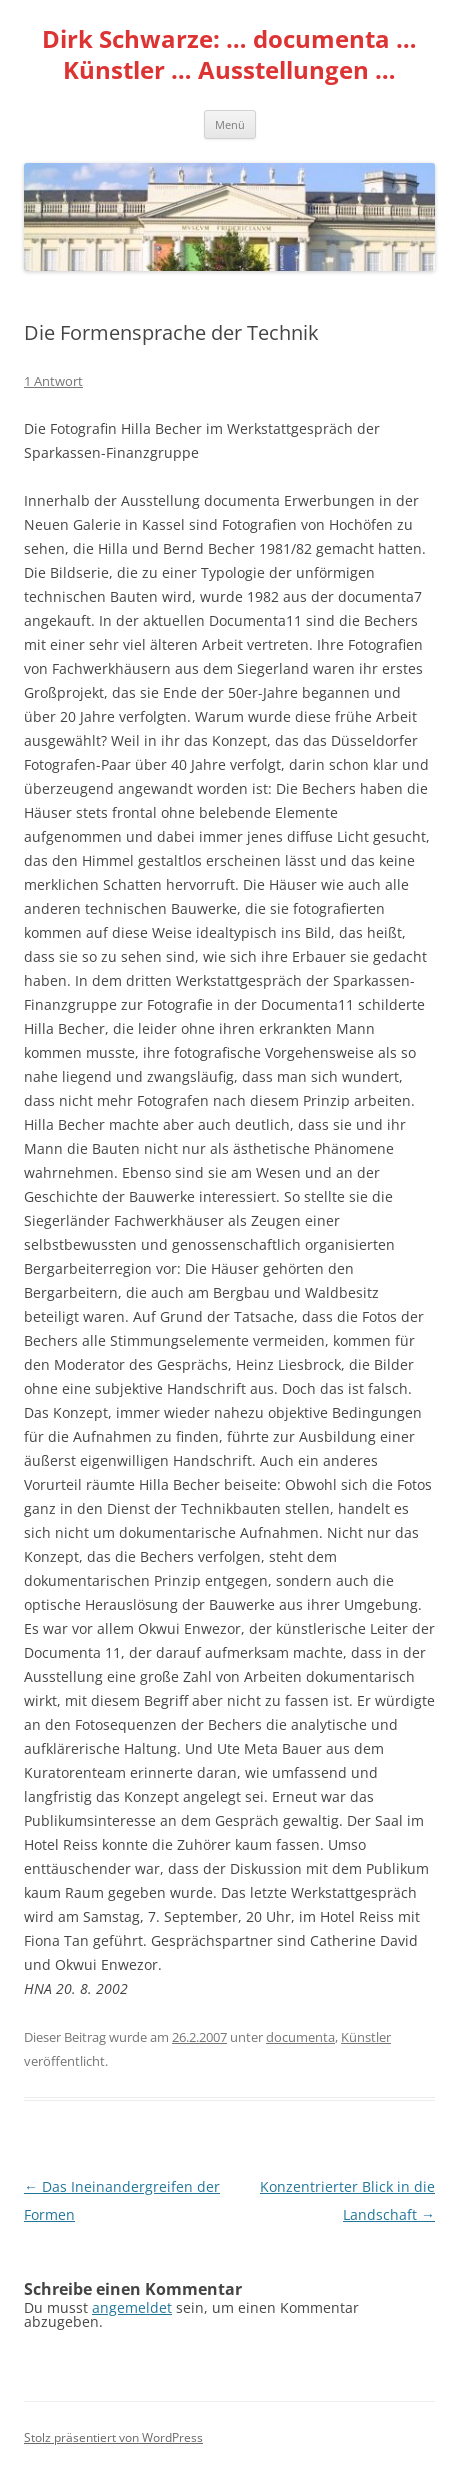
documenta (300, 2037)
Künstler (366, 2037)
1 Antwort (53, 381)
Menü (230, 124)
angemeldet (132, 2307)
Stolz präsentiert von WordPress (113, 2437)
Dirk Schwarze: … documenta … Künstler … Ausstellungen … (229, 55)
